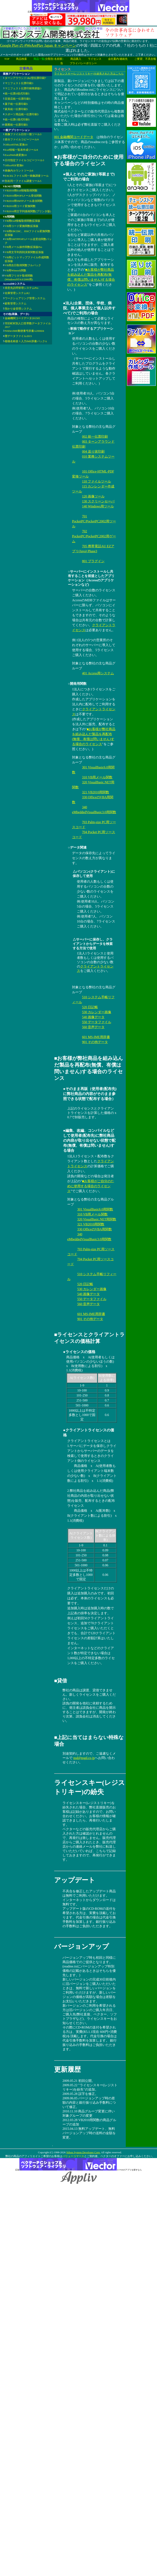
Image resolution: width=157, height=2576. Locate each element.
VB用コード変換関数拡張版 (21, 226)
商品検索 (21, 58)
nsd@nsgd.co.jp (84, 1758)
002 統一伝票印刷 (95, 436)
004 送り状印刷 (93, 451)
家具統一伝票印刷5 (16, 109)
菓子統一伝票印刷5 (16, 103)
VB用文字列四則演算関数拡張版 (24, 252)
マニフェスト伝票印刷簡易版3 (23, 88)
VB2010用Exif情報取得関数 (21, 190)
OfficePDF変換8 (14, 165)
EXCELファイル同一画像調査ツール (27, 175)
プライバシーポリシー (83, 63)
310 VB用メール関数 (97, 777)
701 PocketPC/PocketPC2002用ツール (94, 521)
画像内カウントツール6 (19, 170)
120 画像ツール (93, 496)
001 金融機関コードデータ (73, 137)
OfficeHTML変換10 (16, 144)
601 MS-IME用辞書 (96, 1037)
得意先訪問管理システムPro (21, 287)
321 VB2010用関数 (95, 792)
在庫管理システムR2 (17, 293)
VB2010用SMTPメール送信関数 (24, 200)
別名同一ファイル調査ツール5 (23, 181)
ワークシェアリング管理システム (25, 298)
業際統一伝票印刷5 (16, 124)
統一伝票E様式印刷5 (17, 93)
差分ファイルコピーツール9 (22, 139)
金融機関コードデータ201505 (22, 318)
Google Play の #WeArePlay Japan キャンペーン (38, 45)
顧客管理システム (15, 303)
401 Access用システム (98, 673)
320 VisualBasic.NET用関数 (96, 1219)
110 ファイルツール (96, 481)
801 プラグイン (93, 561)
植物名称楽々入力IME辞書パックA (26, 341)
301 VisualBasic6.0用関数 (95, 1209)
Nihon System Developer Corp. (83, 2152)
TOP (6, 58)
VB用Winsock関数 (15, 270)
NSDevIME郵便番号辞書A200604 (24, 330)
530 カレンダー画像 (96, 1012)
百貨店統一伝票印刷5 (18, 98)
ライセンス (94, 58)
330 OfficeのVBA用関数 (94, 1229)
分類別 (49, 58)
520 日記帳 (90, 1007)
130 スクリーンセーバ (98, 501)
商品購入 (75, 58)
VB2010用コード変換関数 (20, 206)
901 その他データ (95, 1042)
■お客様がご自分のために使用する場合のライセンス (90, 1186)
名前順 (58, 58)
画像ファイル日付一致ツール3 (23, 134)
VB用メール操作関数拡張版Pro (23, 247)
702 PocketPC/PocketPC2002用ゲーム (94, 536)
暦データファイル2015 (18, 336)
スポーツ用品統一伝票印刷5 (22, 114)
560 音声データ (93, 1027)
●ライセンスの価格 (79, 1352)
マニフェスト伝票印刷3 (19, 83)
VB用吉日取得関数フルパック (23, 265)
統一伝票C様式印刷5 (17, 119)
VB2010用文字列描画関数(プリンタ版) (28, 211)
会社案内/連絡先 (118, 58)
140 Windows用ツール (98, 506)
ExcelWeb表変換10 (16, 155)
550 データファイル (96, 1022)
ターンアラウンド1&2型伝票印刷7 (25, 78)
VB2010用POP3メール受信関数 (23, 195)
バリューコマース (73, 2156)
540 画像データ (93, 1017)
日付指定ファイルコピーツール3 (24, 160)
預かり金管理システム (18, 308)
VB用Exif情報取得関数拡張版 (22, 220)
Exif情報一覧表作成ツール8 (21, 149)
